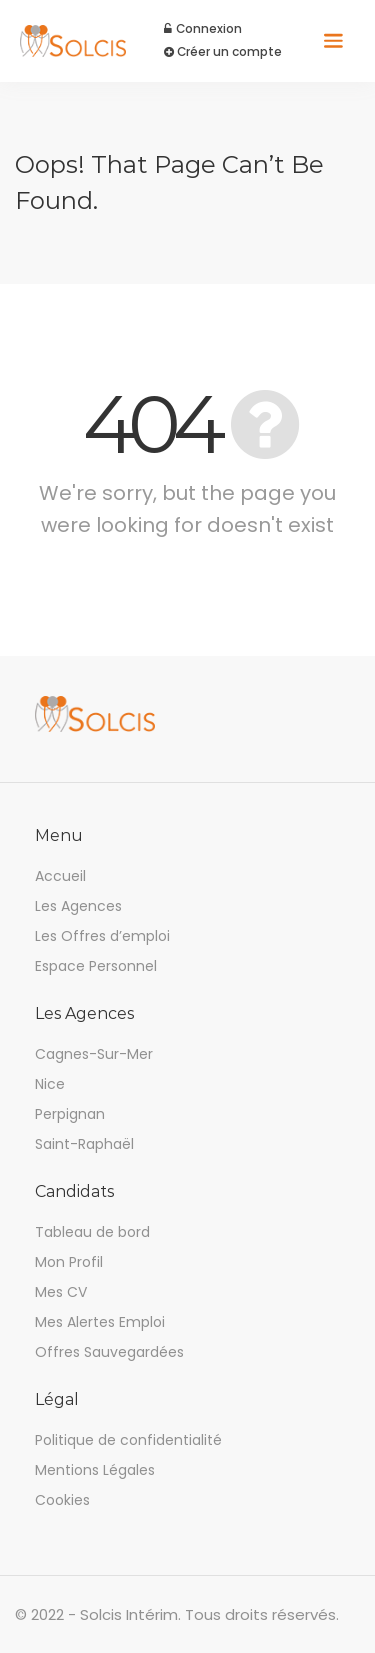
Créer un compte (223, 52)
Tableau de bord (92, 1232)
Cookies (62, 1500)
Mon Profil (69, 1262)
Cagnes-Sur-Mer (94, 1054)
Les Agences (78, 906)
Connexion (203, 29)
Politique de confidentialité (128, 1440)
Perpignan (70, 1114)
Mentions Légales (95, 1470)
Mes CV (61, 1292)
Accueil (60, 876)
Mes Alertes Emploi (100, 1322)
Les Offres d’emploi (102, 936)
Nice (50, 1084)
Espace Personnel (96, 966)
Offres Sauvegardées (109, 1352)
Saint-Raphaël (84, 1144)
